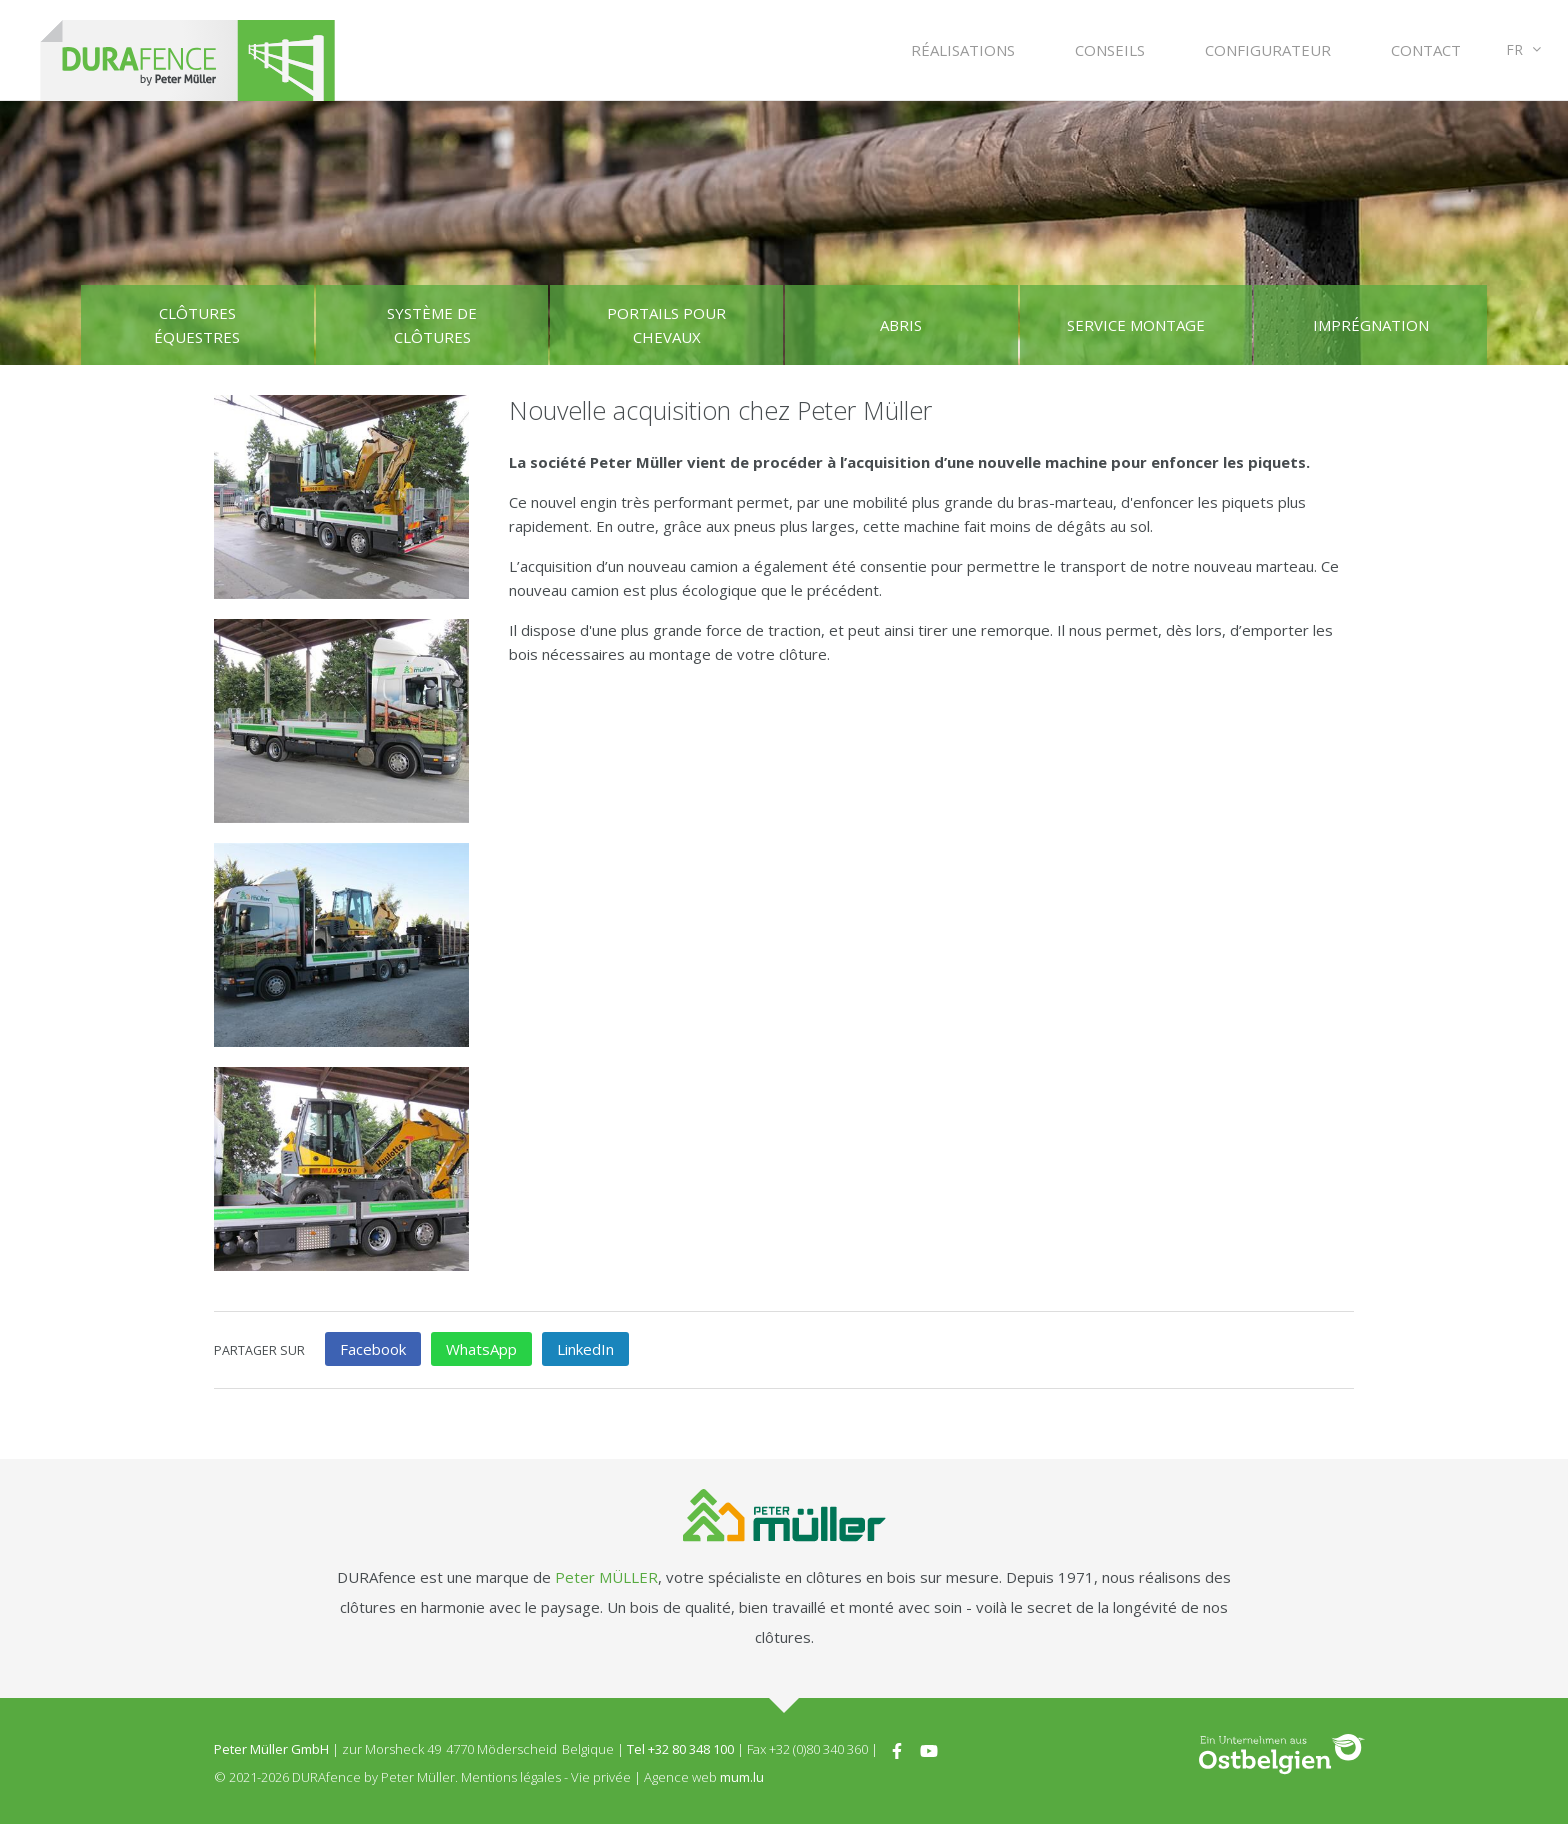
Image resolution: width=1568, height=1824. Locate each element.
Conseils (1110, 50)
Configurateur (1268, 50)
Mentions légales (511, 1777)
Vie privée (601, 1777)
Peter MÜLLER (606, 1577)
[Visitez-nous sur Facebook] (897, 1749)
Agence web (680, 1777)
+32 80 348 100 (691, 1749)
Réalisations (963, 50)
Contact (1426, 50)
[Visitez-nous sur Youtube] (929, 1749)
